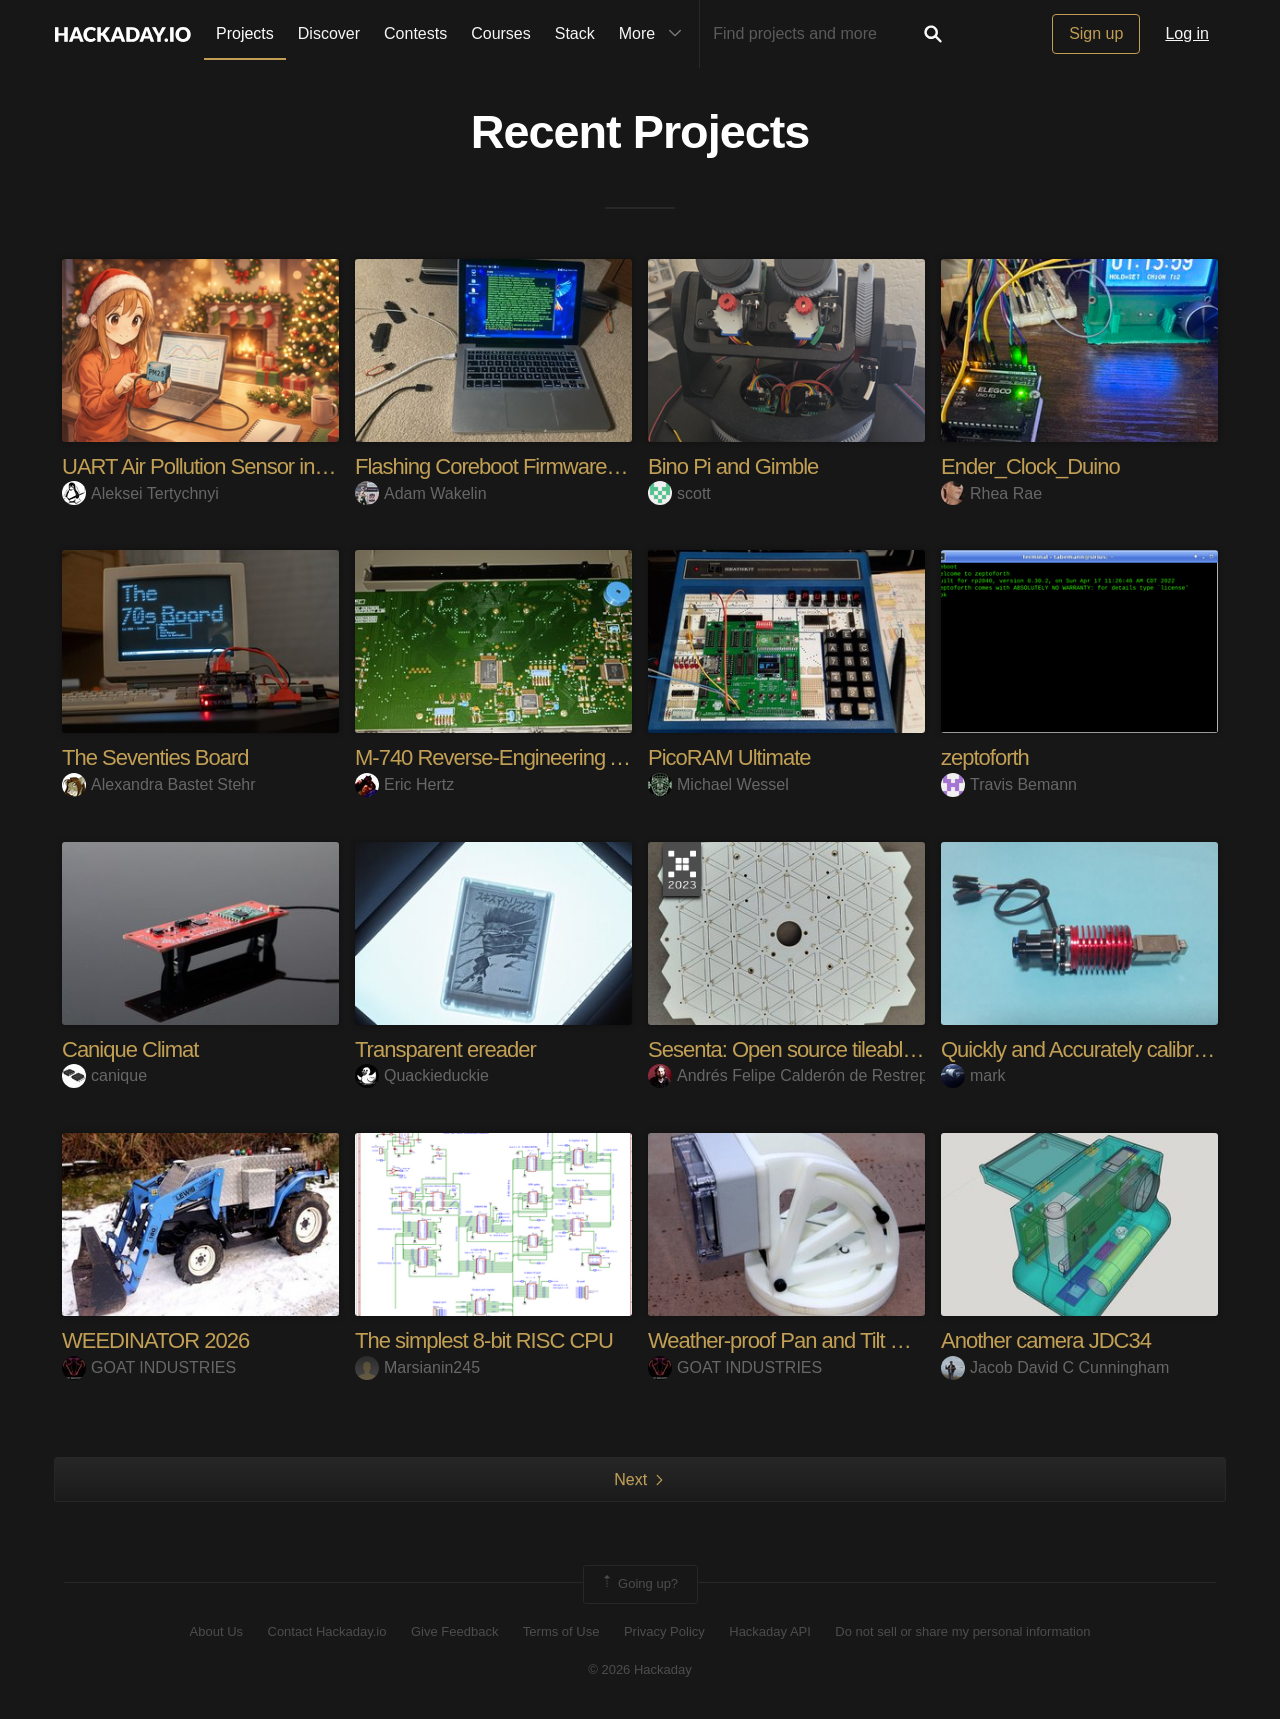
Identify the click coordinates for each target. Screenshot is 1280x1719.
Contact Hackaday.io (327, 1631)
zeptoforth (985, 757)
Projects (245, 33)
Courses (501, 33)
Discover (329, 33)
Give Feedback (454, 1631)
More (655, 34)
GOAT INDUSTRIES (149, 1367)
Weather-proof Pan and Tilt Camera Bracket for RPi (874, 1340)
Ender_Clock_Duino (1030, 466)
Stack (575, 33)
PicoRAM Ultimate (729, 757)
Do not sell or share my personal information (962, 1631)
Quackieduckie (422, 1075)
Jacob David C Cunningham (1055, 1367)
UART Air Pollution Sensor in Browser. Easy (254, 466)
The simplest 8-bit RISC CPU (484, 1340)
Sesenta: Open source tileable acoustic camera (856, 1049)
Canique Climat (130, 1049)
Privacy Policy (664, 1631)
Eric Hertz (404, 784)
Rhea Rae (991, 493)
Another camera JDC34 (1046, 1340)
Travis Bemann (1009, 784)
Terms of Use (561, 1631)
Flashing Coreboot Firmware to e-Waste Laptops (569, 466)
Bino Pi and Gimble (733, 466)
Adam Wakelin (421, 493)
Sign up (1096, 33)
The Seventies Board (155, 757)
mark (973, 1075)
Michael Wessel (718, 784)
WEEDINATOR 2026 (155, 1340)
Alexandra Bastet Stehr (159, 784)
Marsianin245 (417, 1367)
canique (104, 1075)
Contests (415, 33)
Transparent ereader (445, 1049)
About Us (216, 1631)
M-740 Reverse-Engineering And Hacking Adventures (591, 757)
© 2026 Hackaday (640, 1669)
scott (679, 493)
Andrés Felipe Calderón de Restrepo (792, 1075)
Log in (1187, 33)
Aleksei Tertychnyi (140, 493)
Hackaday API (770, 1631)
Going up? (639, 1584)
